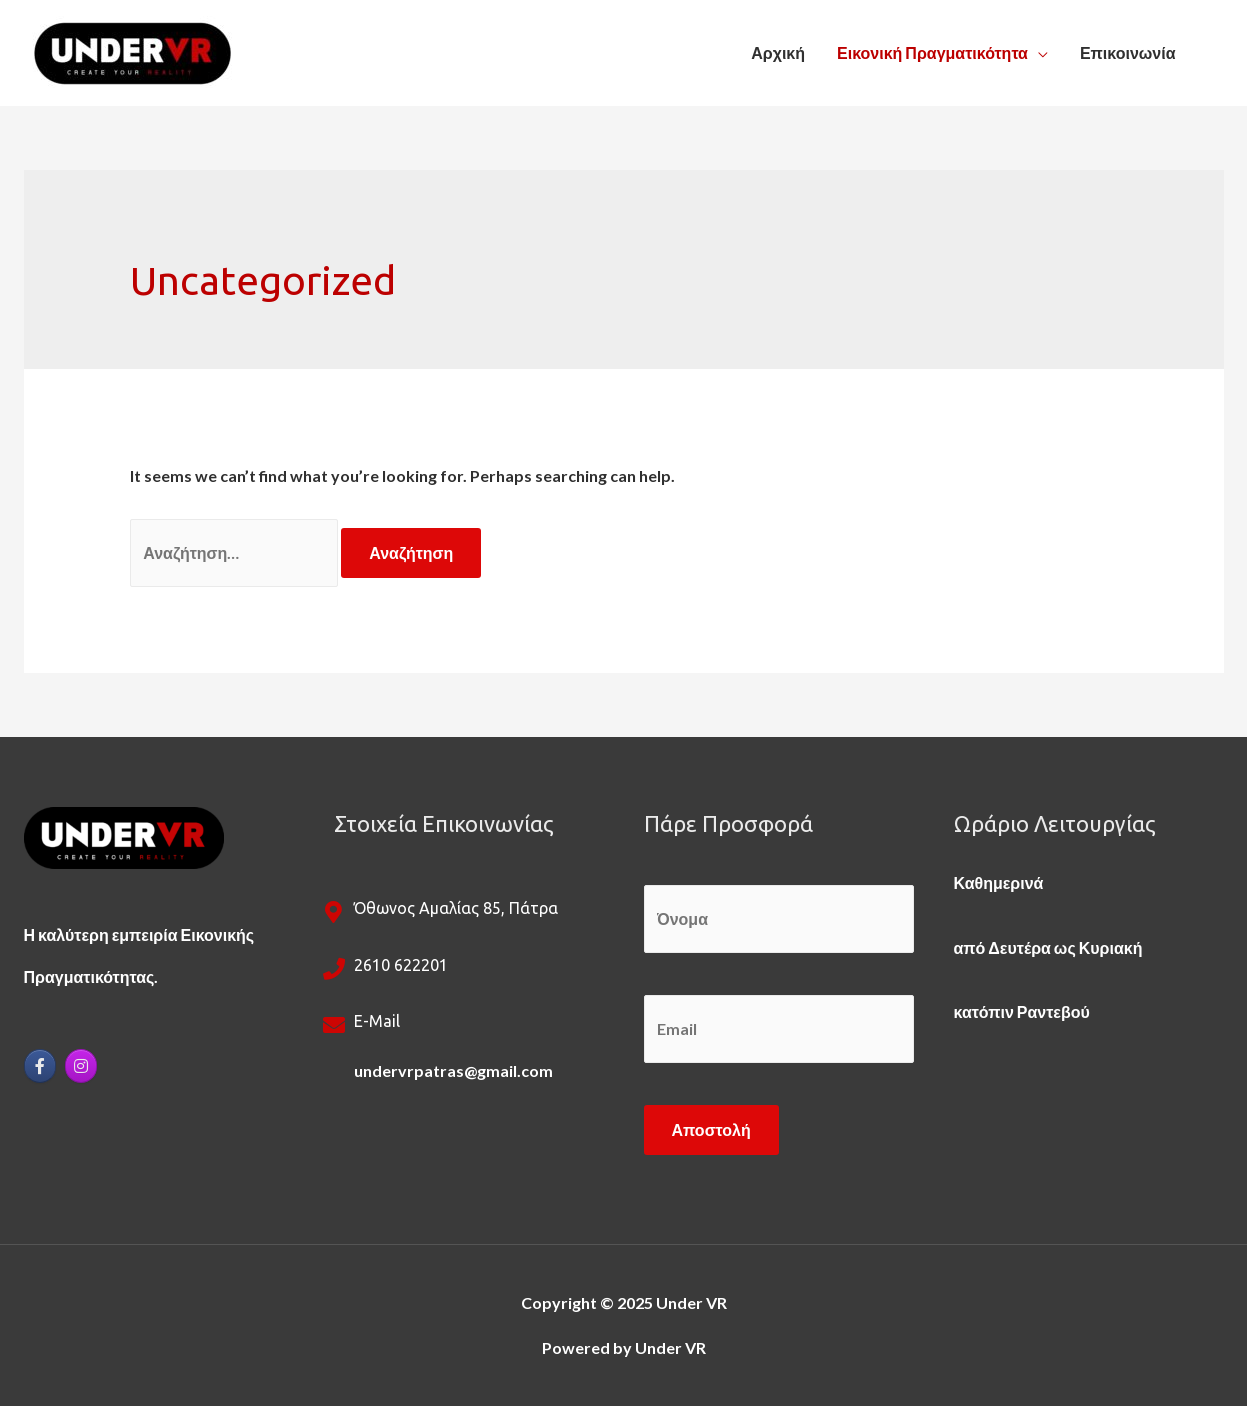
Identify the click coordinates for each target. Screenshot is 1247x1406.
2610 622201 (401, 965)
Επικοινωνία (1128, 52)
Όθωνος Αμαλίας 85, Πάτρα (456, 908)
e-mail (377, 1021)
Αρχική (778, 52)
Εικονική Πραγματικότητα (932, 52)
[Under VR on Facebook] (40, 1066)
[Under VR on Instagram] (81, 1066)
